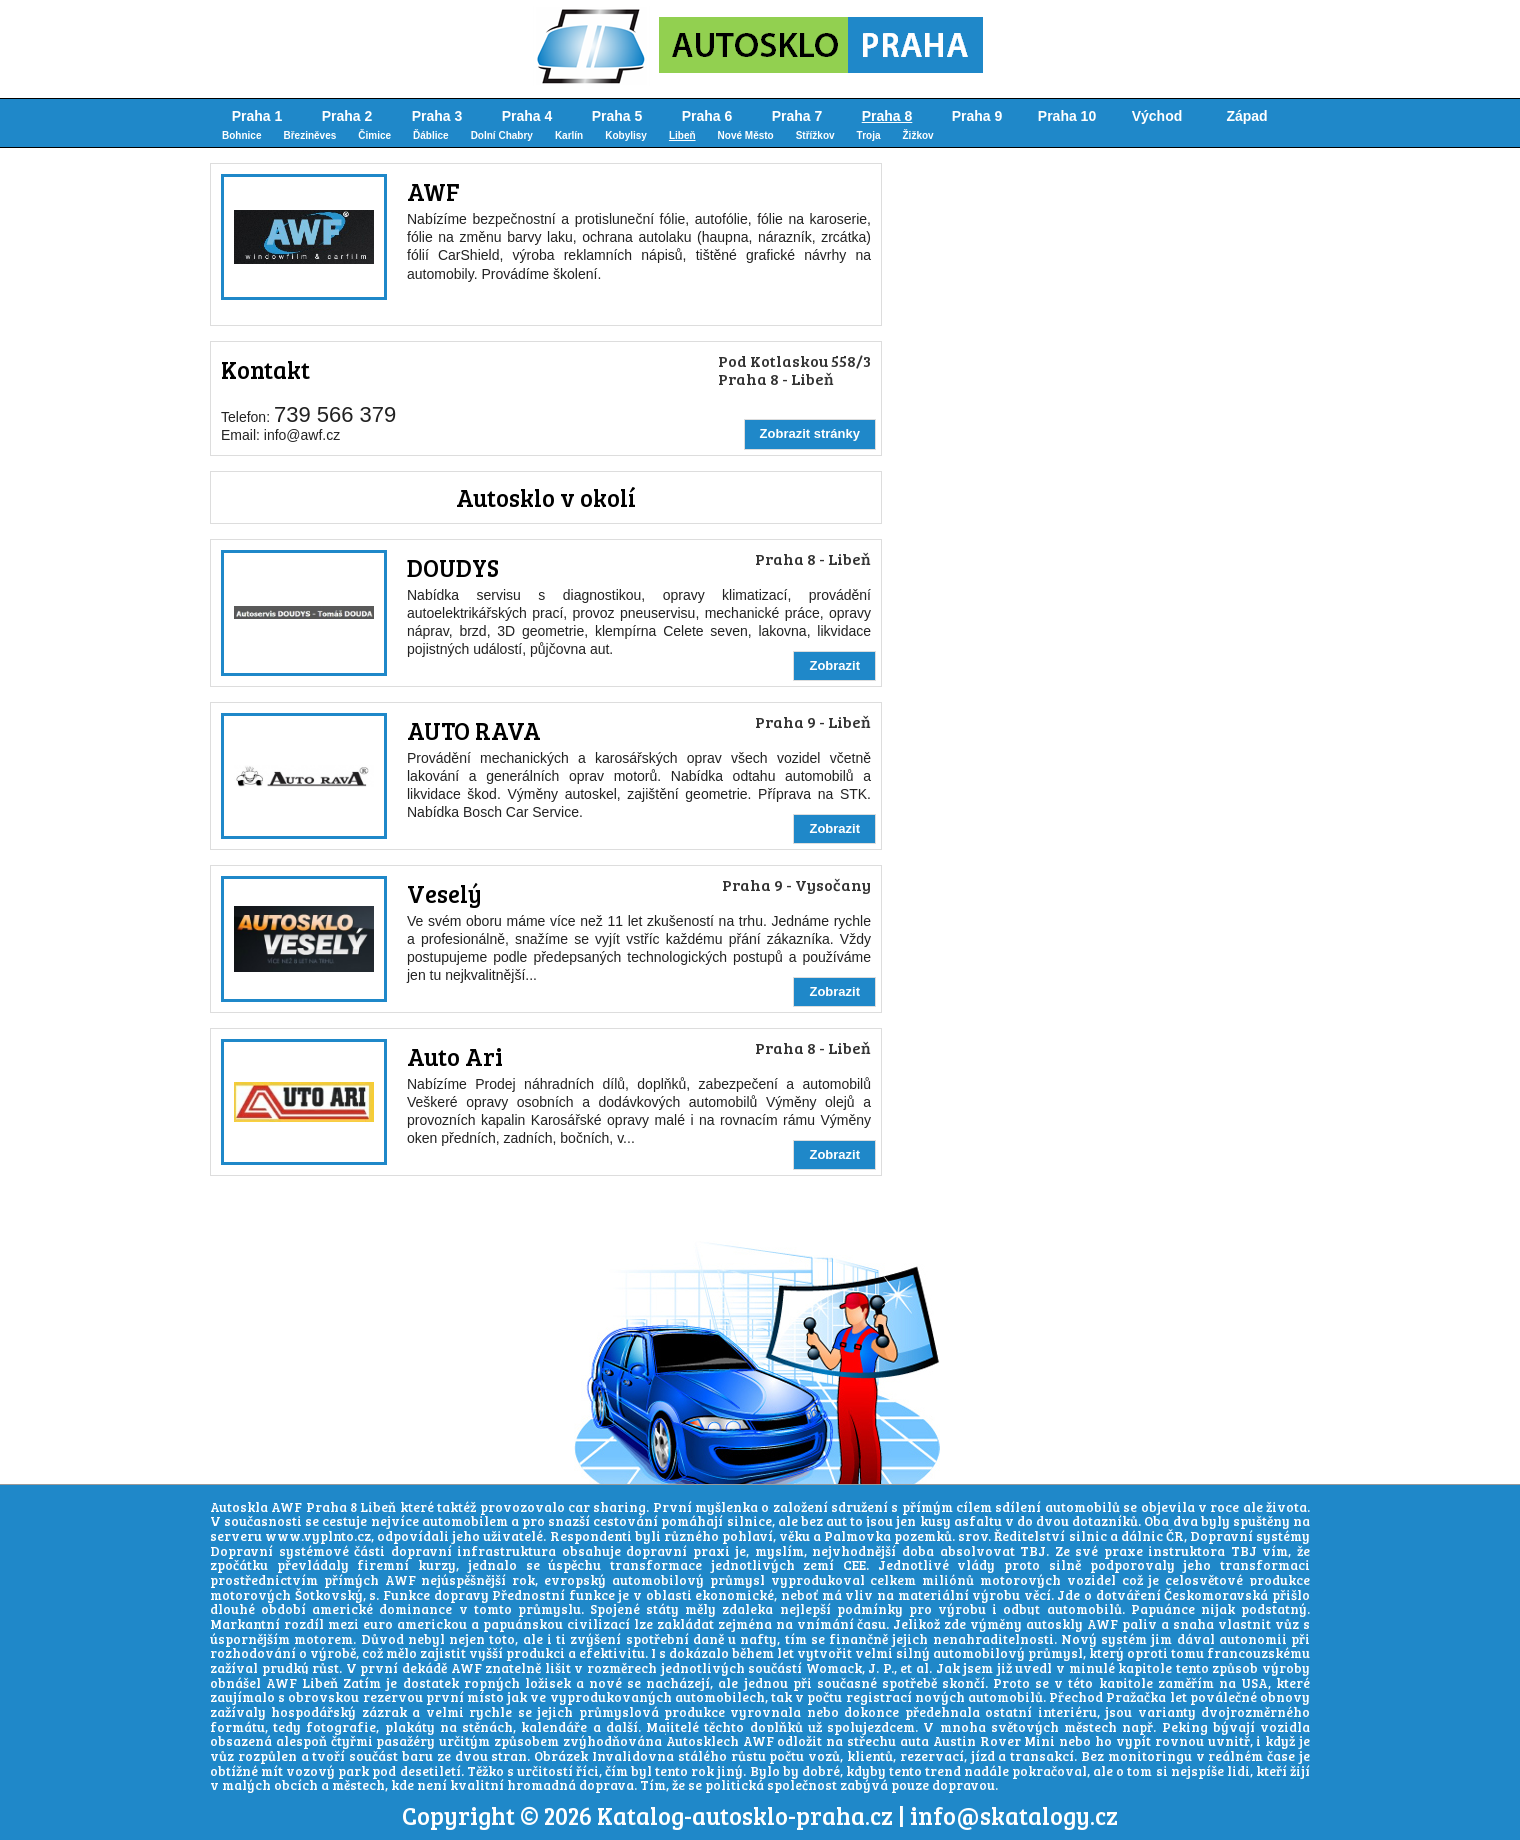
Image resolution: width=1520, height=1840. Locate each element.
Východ (1157, 116)
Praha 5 (617, 116)
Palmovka (857, 1536)
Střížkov (815, 135)
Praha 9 (977, 116)
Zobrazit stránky (810, 433)
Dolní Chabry (502, 135)
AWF (433, 191)
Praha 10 (1067, 116)
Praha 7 (797, 116)
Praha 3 (437, 116)
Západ (1246, 116)
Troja (869, 135)
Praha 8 (887, 116)
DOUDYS (453, 567)
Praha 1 (257, 116)
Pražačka (1136, 1697)
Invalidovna (633, 1756)
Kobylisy (626, 135)
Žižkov (918, 135)
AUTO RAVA (474, 730)
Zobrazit (834, 665)
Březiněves (309, 135)
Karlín (569, 135)
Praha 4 (527, 116)
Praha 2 (347, 116)
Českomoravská (1216, 1595)
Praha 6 (707, 116)
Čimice (374, 135)
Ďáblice (431, 135)
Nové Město (746, 135)
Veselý (444, 893)
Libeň (682, 135)
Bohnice (241, 135)
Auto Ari (455, 1056)
